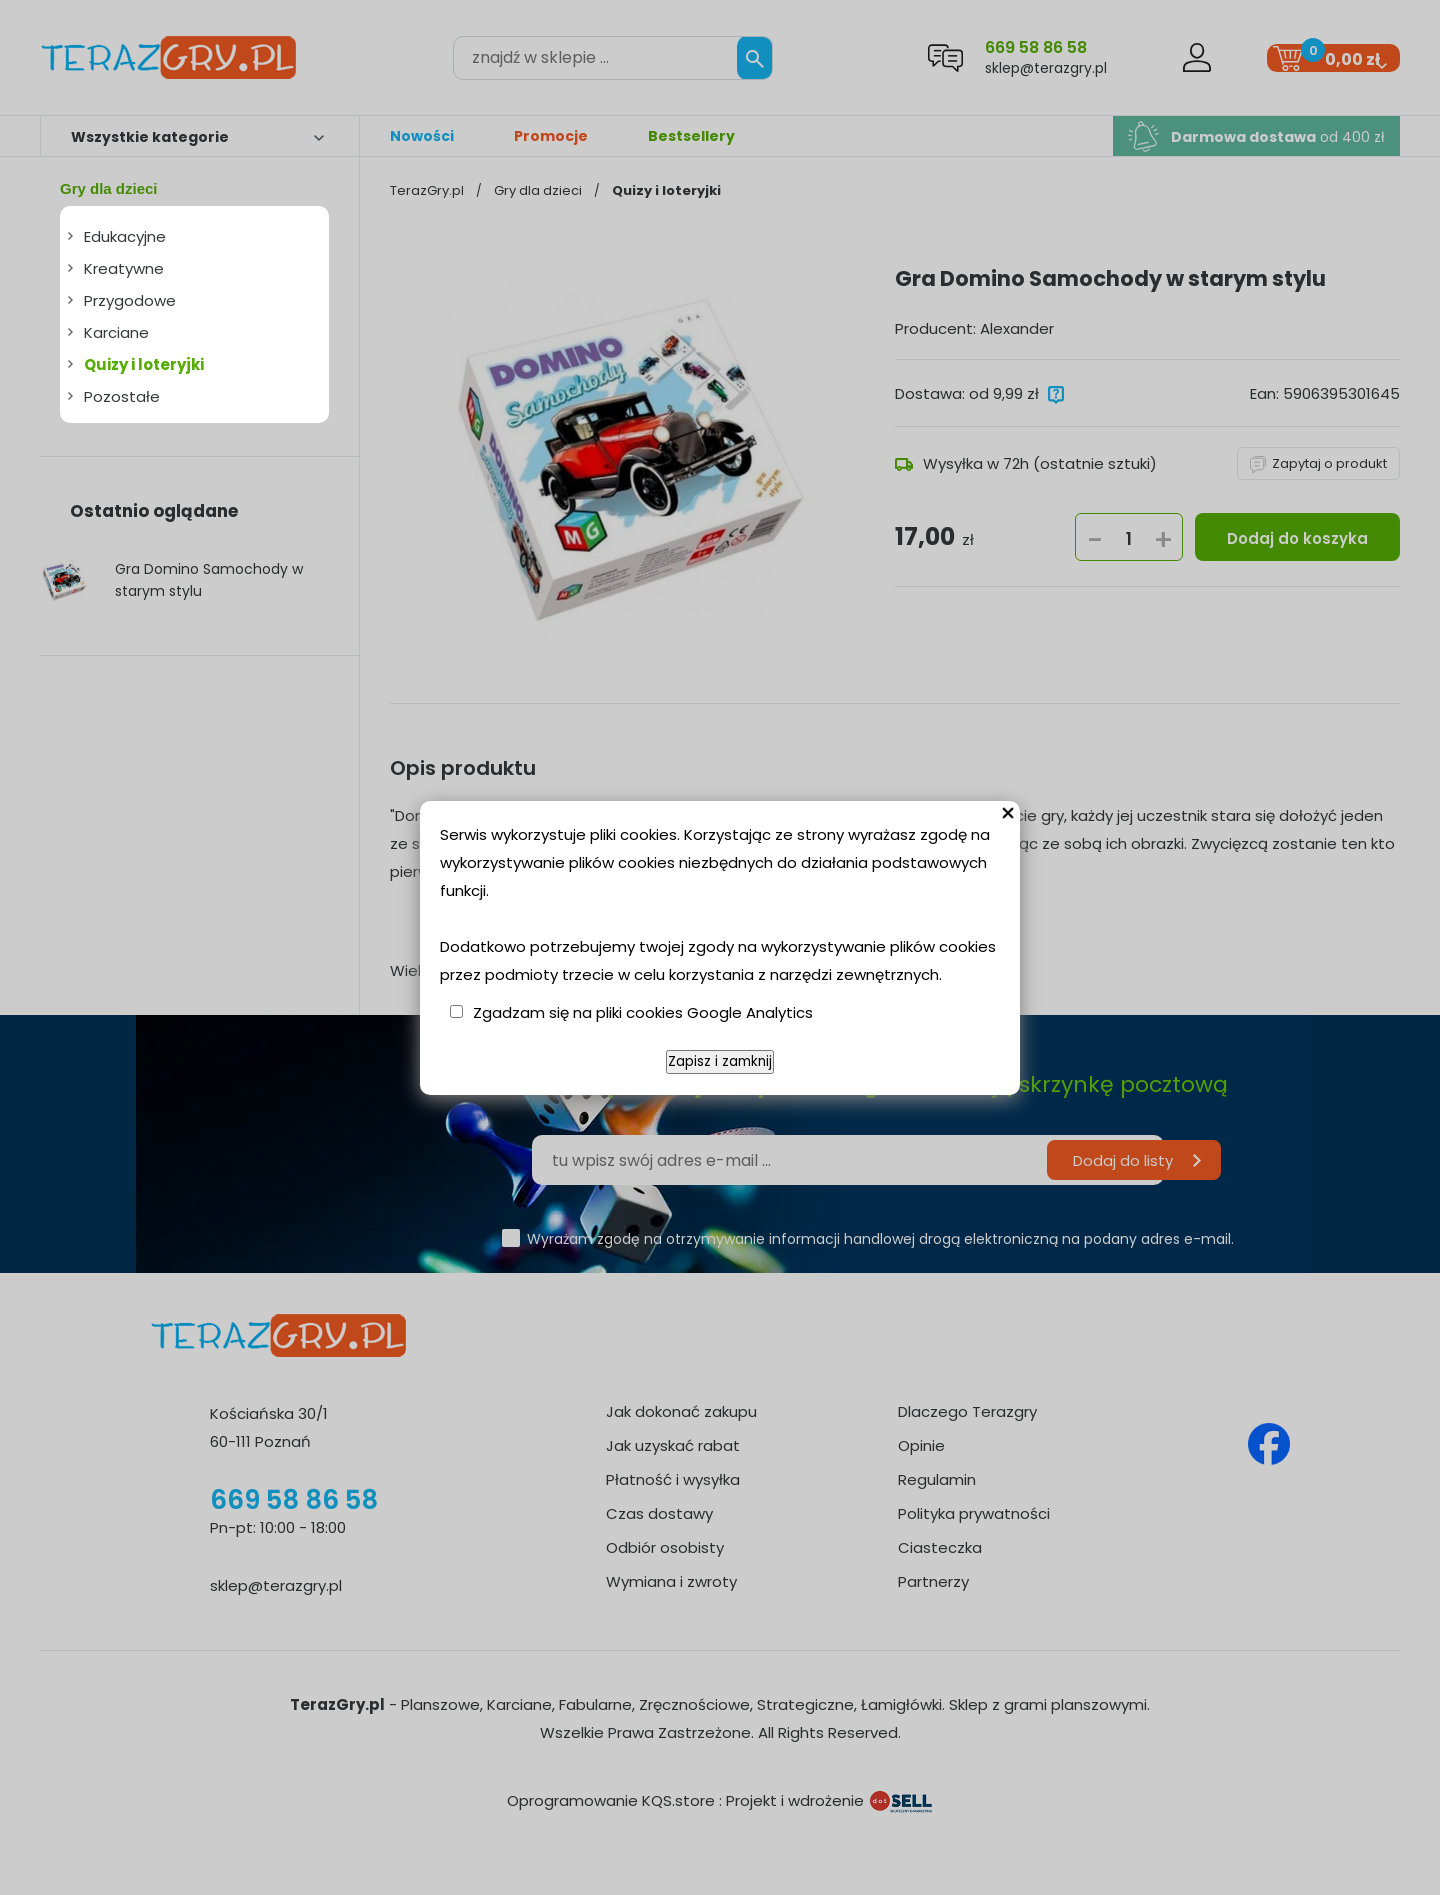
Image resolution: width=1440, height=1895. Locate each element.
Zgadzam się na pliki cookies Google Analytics (643, 1012)
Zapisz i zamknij (720, 1061)
